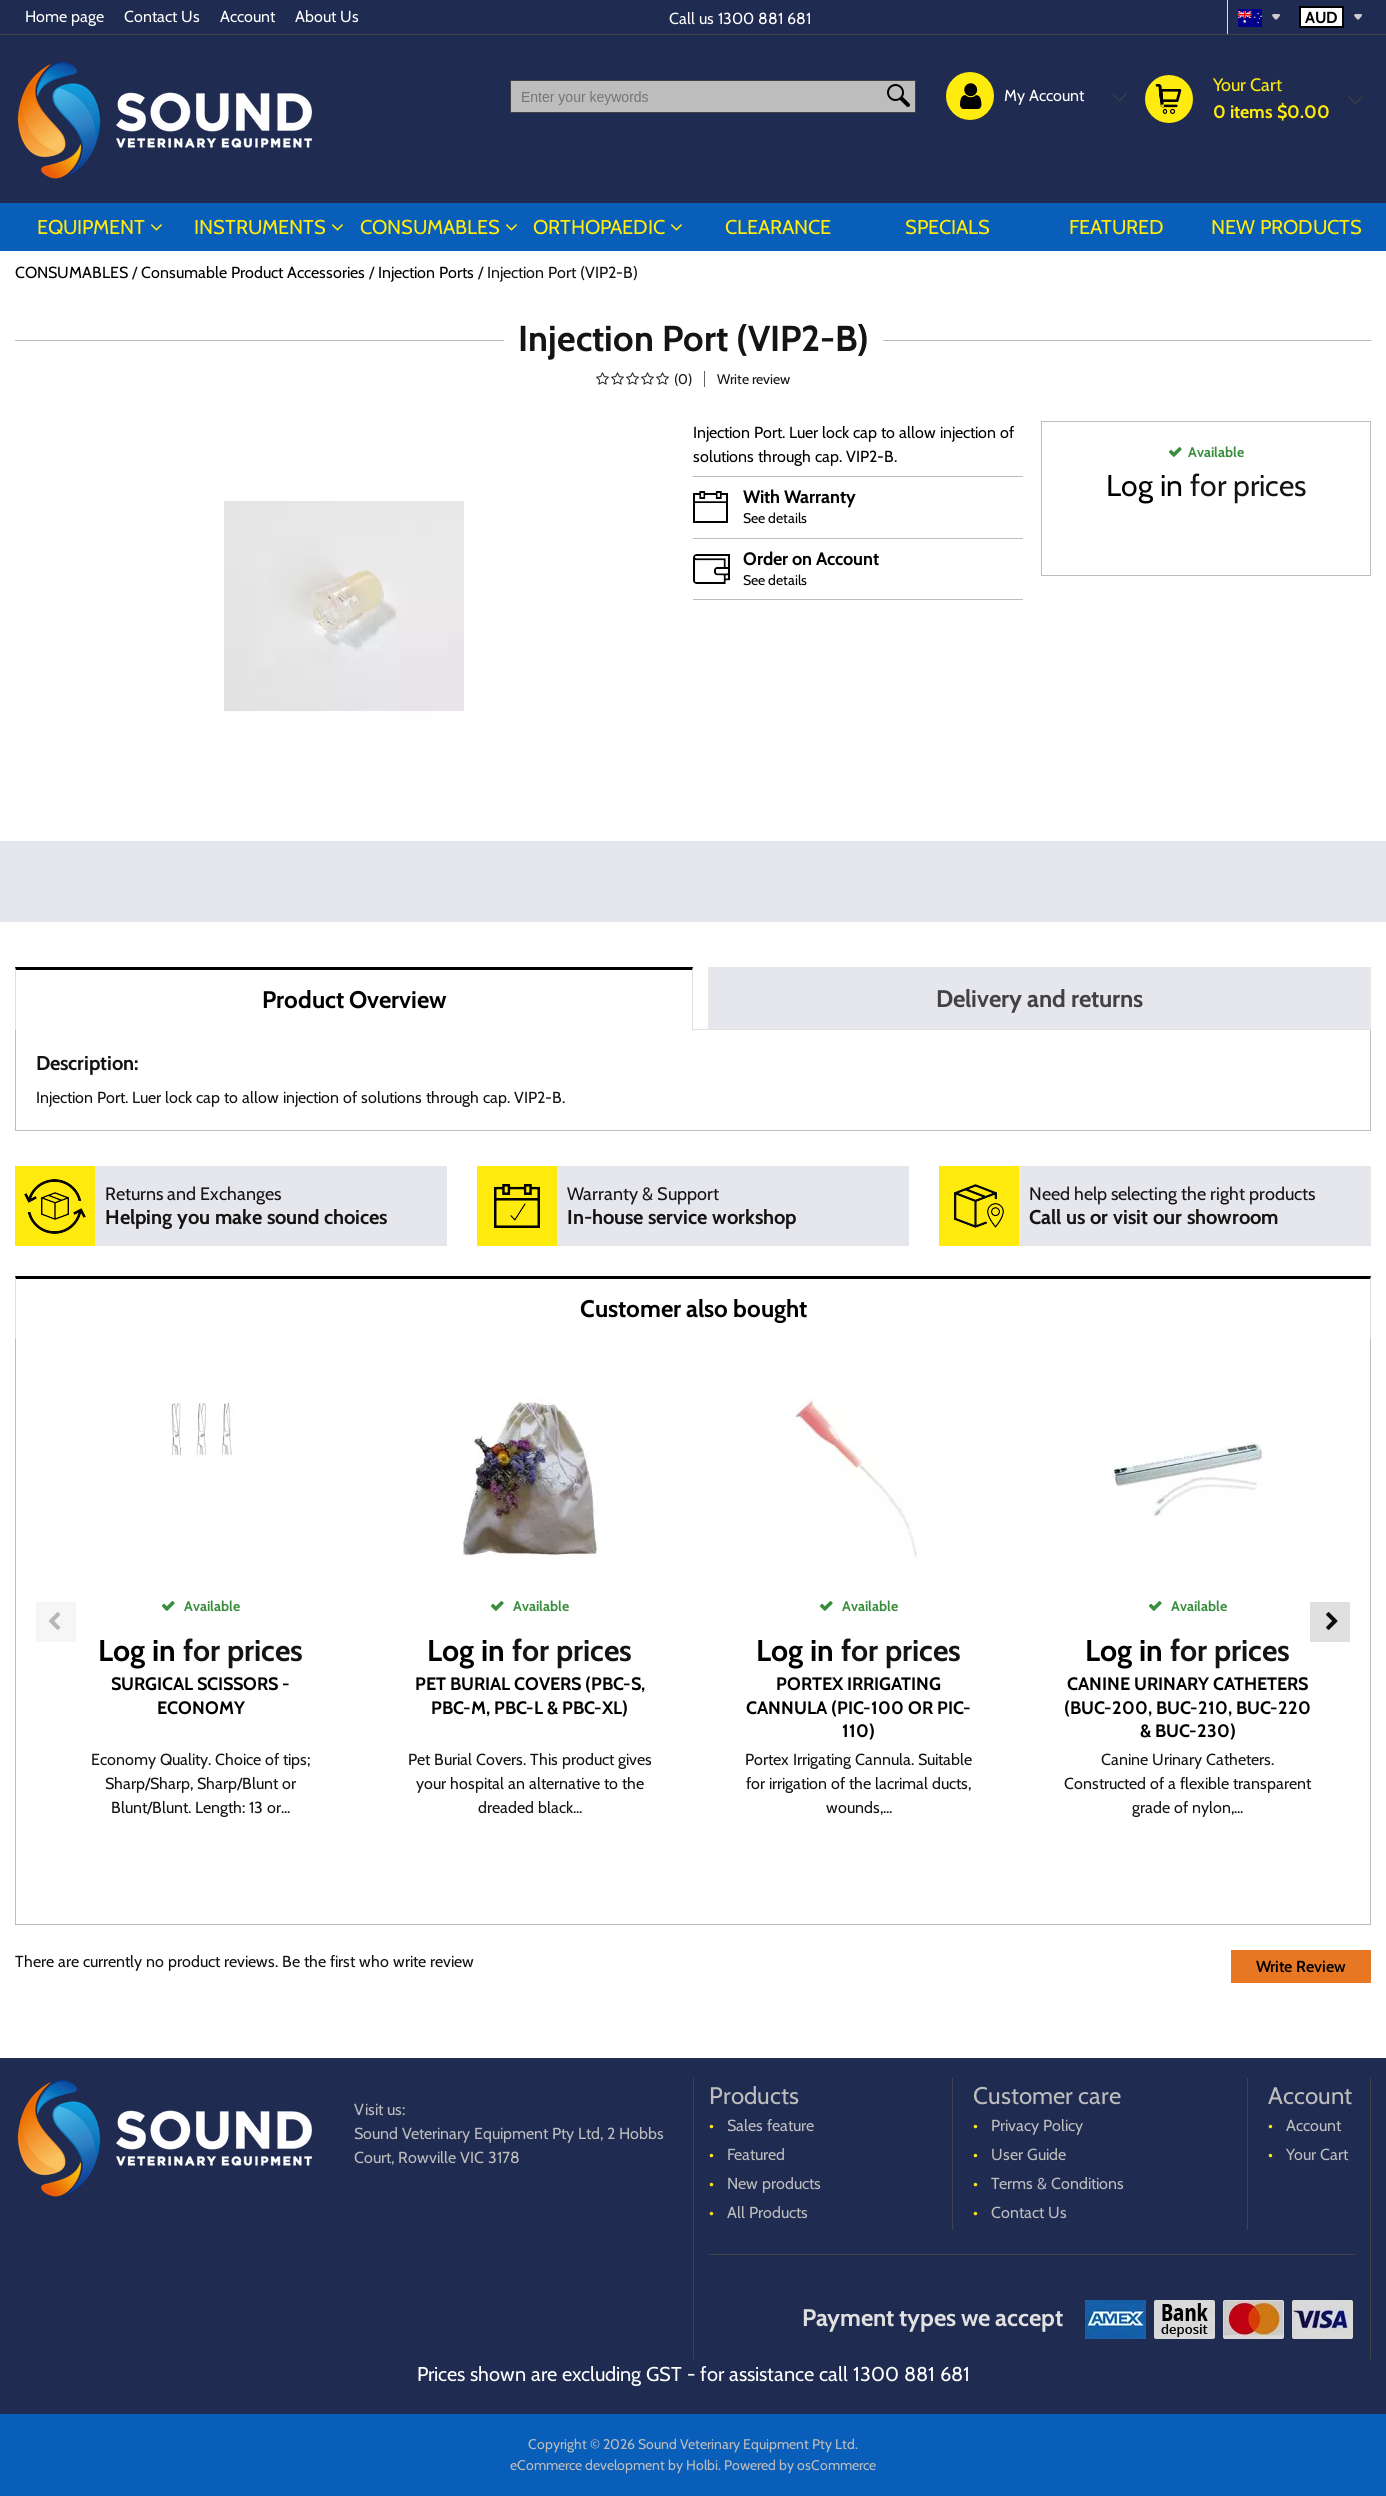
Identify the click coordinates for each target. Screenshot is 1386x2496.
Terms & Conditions (1057, 2183)
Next (1330, 1622)
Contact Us (162, 16)
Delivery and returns (1039, 998)
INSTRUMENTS (260, 227)
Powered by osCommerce (800, 2465)
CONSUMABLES (430, 227)
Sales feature (770, 2125)
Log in (1144, 485)
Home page (64, 16)
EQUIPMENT (91, 227)
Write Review (1301, 1966)
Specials (947, 227)
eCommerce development (587, 2465)
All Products (767, 2212)
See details (775, 518)
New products (1286, 227)
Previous (56, 1622)
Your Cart (1317, 2154)
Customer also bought (693, 1308)
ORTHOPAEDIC (599, 227)
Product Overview (354, 999)
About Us (327, 16)
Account (247, 16)
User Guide (1028, 2154)
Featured (1116, 227)
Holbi (702, 2465)
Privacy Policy (1037, 2125)
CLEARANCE (778, 227)
